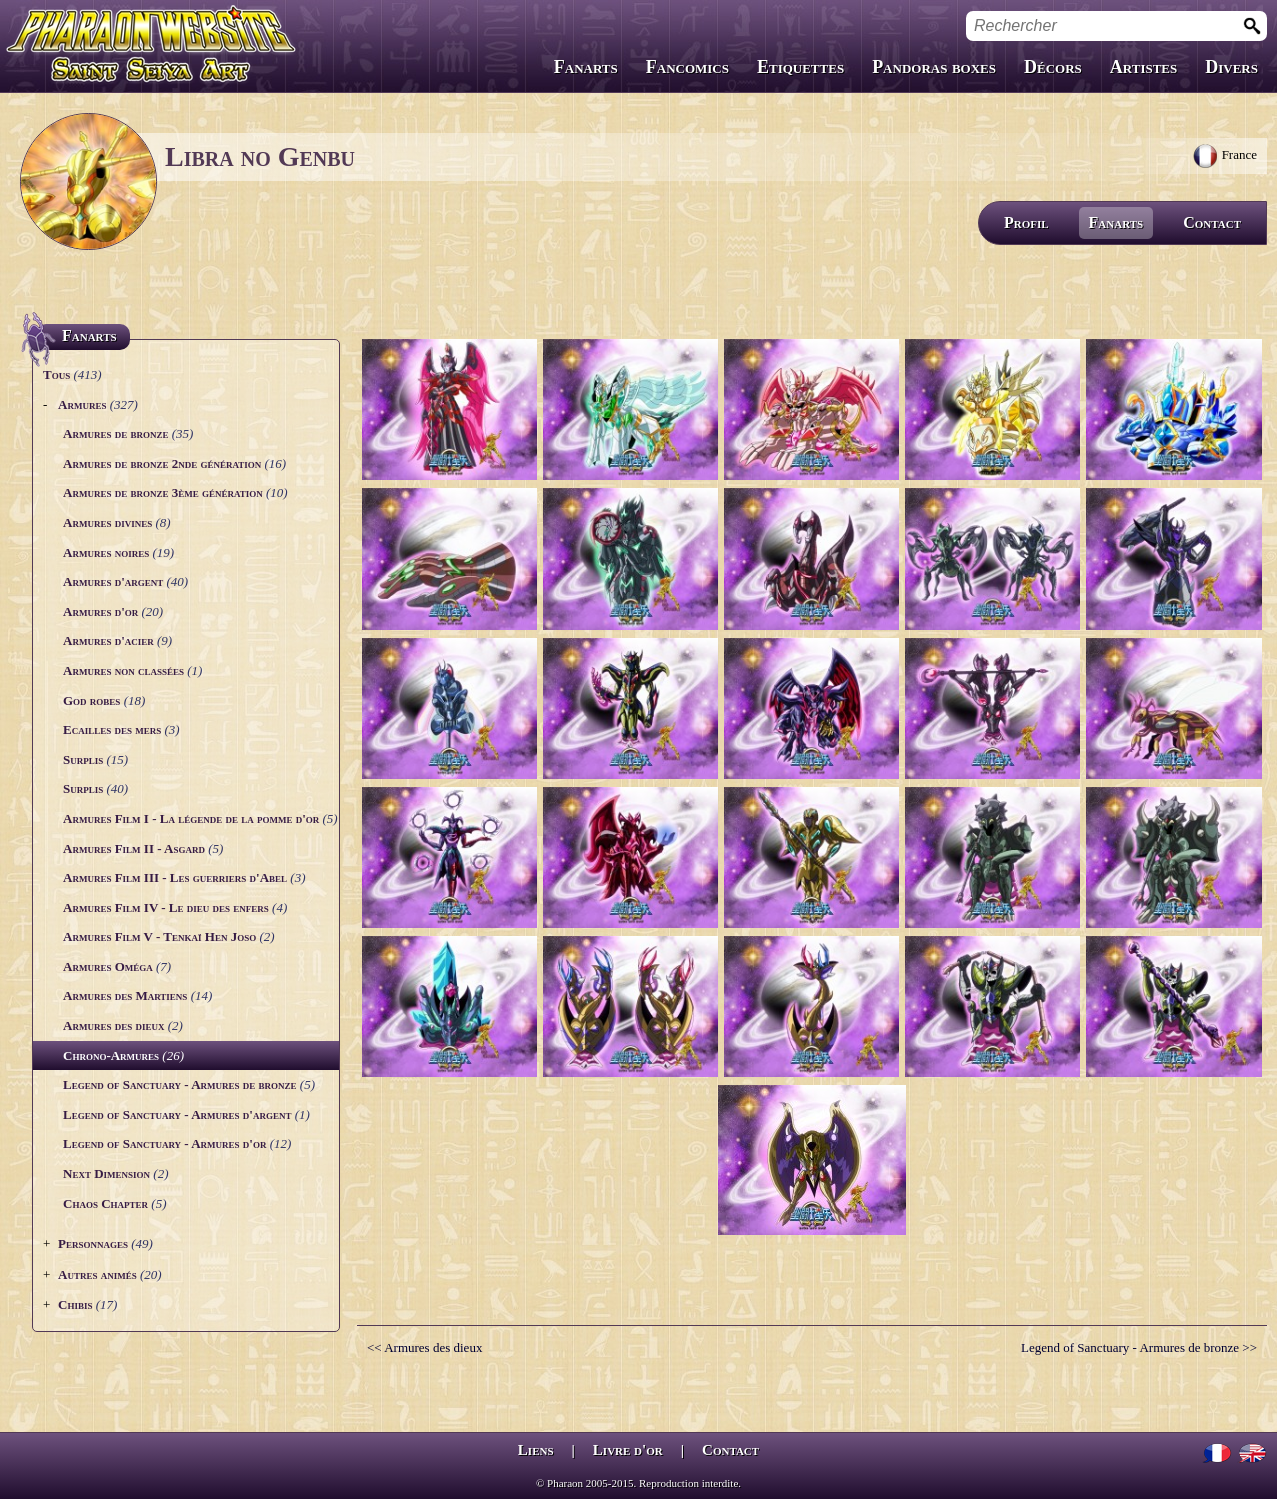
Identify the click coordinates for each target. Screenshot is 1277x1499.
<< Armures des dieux (424, 1347)
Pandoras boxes (934, 67)
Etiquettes (800, 67)
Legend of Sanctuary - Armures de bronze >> (1139, 1347)
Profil (1026, 222)
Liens (536, 1450)
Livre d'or (628, 1450)
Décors (1053, 67)
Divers (1231, 67)
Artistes (1143, 67)
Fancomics (687, 67)
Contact (1212, 222)
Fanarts (586, 67)
